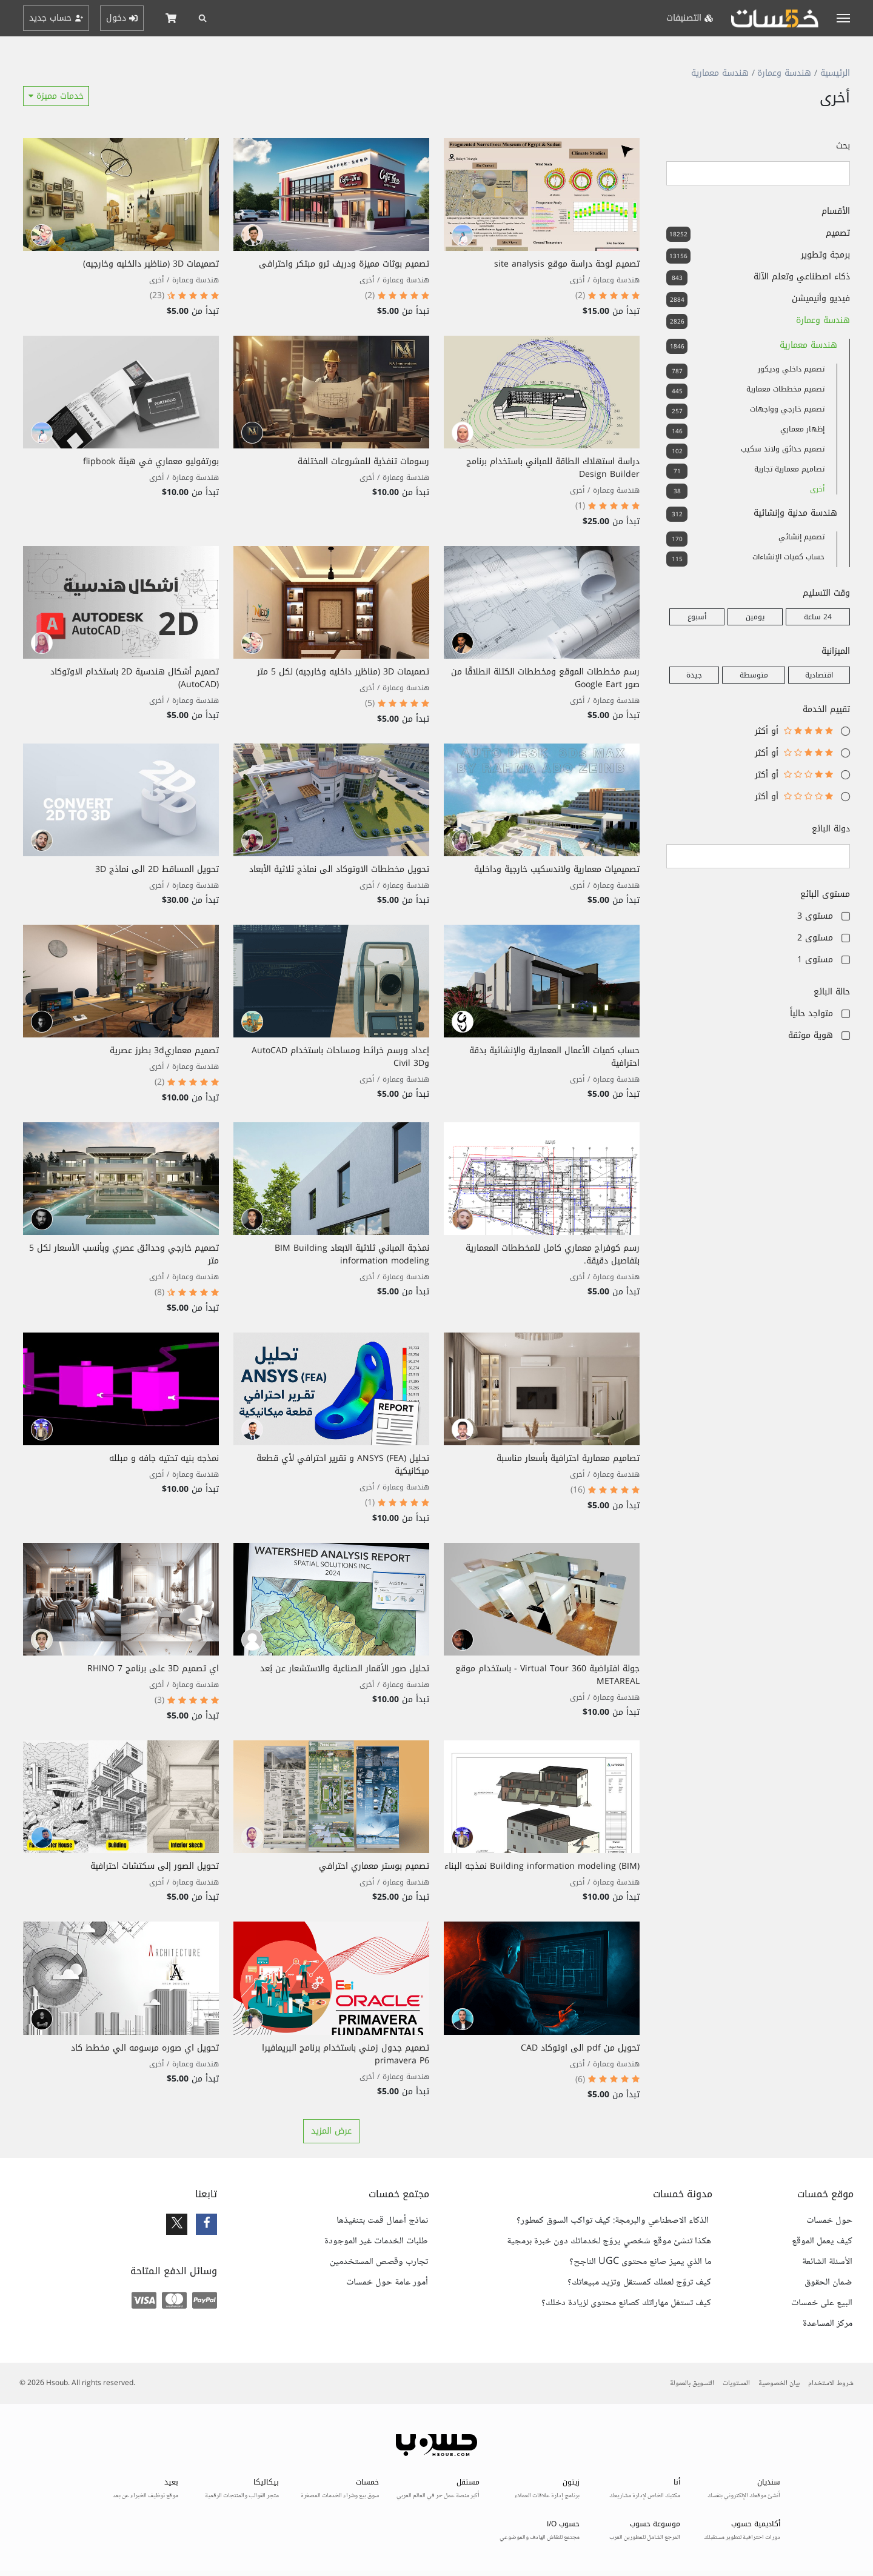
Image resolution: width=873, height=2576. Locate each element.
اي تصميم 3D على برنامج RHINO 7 (153, 1668)
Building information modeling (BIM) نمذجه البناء (542, 1866)
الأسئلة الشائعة (827, 2262)
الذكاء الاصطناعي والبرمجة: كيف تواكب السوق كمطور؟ (614, 2221)
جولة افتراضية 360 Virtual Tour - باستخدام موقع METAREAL (547, 1674)
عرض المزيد (331, 2131)
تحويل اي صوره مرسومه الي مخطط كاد (145, 2048)
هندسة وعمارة (784, 73)
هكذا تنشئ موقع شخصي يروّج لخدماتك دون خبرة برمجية (609, 2241)
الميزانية (835, 651)
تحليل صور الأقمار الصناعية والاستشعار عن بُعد (344, 1668)
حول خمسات (829, 2221)
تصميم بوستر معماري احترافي (374, 1866)
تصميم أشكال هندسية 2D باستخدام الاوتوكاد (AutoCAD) (134, 678)
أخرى (577, 280)
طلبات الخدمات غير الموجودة (376, 2241)
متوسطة (754, 675)
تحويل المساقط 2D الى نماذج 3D (157, 869)
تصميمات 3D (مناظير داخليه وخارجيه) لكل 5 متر (343, 672)
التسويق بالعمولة (692, 2383)
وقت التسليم (826, 593)
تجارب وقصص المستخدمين (379, 2262)
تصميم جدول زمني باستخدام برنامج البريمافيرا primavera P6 (345, 2054)
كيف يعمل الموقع (822, 2241)
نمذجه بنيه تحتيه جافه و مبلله (164, 1458)
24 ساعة (818, 617)
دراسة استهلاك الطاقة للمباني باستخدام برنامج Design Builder (553, 467)
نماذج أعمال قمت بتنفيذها (382, 2221)
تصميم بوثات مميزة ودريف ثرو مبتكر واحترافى (344, 264)
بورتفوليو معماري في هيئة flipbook (151, 461)
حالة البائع (832, 991)
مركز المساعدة (827, 2324)
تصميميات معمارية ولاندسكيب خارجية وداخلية (557, 869)
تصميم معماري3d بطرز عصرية (164, 1050)
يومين (755, 617)
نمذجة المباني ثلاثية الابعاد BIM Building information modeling (352, 1254)
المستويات (736, 2383)
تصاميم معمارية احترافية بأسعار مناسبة (568, 1458)
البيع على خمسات (821, 2303)
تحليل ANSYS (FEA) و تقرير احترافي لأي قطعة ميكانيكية (342, 1464)
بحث (843, 145)
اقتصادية (819, 675)
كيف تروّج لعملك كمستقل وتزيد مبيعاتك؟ (639, 2282)
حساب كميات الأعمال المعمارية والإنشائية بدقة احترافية (554, 1056)
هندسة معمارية (720, 73)
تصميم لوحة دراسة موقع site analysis (567, 264)
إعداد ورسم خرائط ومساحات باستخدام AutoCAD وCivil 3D (340, 1056)
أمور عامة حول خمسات (387, 2282)
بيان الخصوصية (779, 2383)
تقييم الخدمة (826, 709)
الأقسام (835, 211)
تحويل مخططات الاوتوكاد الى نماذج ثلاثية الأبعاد (339, 869)
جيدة (694, 675)
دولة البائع (831, 828)
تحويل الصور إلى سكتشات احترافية (154, 1866)
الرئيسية (835, 73)
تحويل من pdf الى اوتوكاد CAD (580, 2048)
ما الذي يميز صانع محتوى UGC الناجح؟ (640, 2262)
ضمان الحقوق (828, 2282)
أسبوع (696, 617)
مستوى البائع (825, 894)
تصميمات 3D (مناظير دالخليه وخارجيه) (151, 264)
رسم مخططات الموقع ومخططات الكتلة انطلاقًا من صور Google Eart (545, 678)
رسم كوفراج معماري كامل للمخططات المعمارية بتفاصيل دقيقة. (553, 1254)
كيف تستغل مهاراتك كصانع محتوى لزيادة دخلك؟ (626, 2303)
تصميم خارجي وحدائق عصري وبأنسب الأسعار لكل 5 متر (124, 1254)
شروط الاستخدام (831, 2383)
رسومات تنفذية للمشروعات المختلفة (363, 461)
